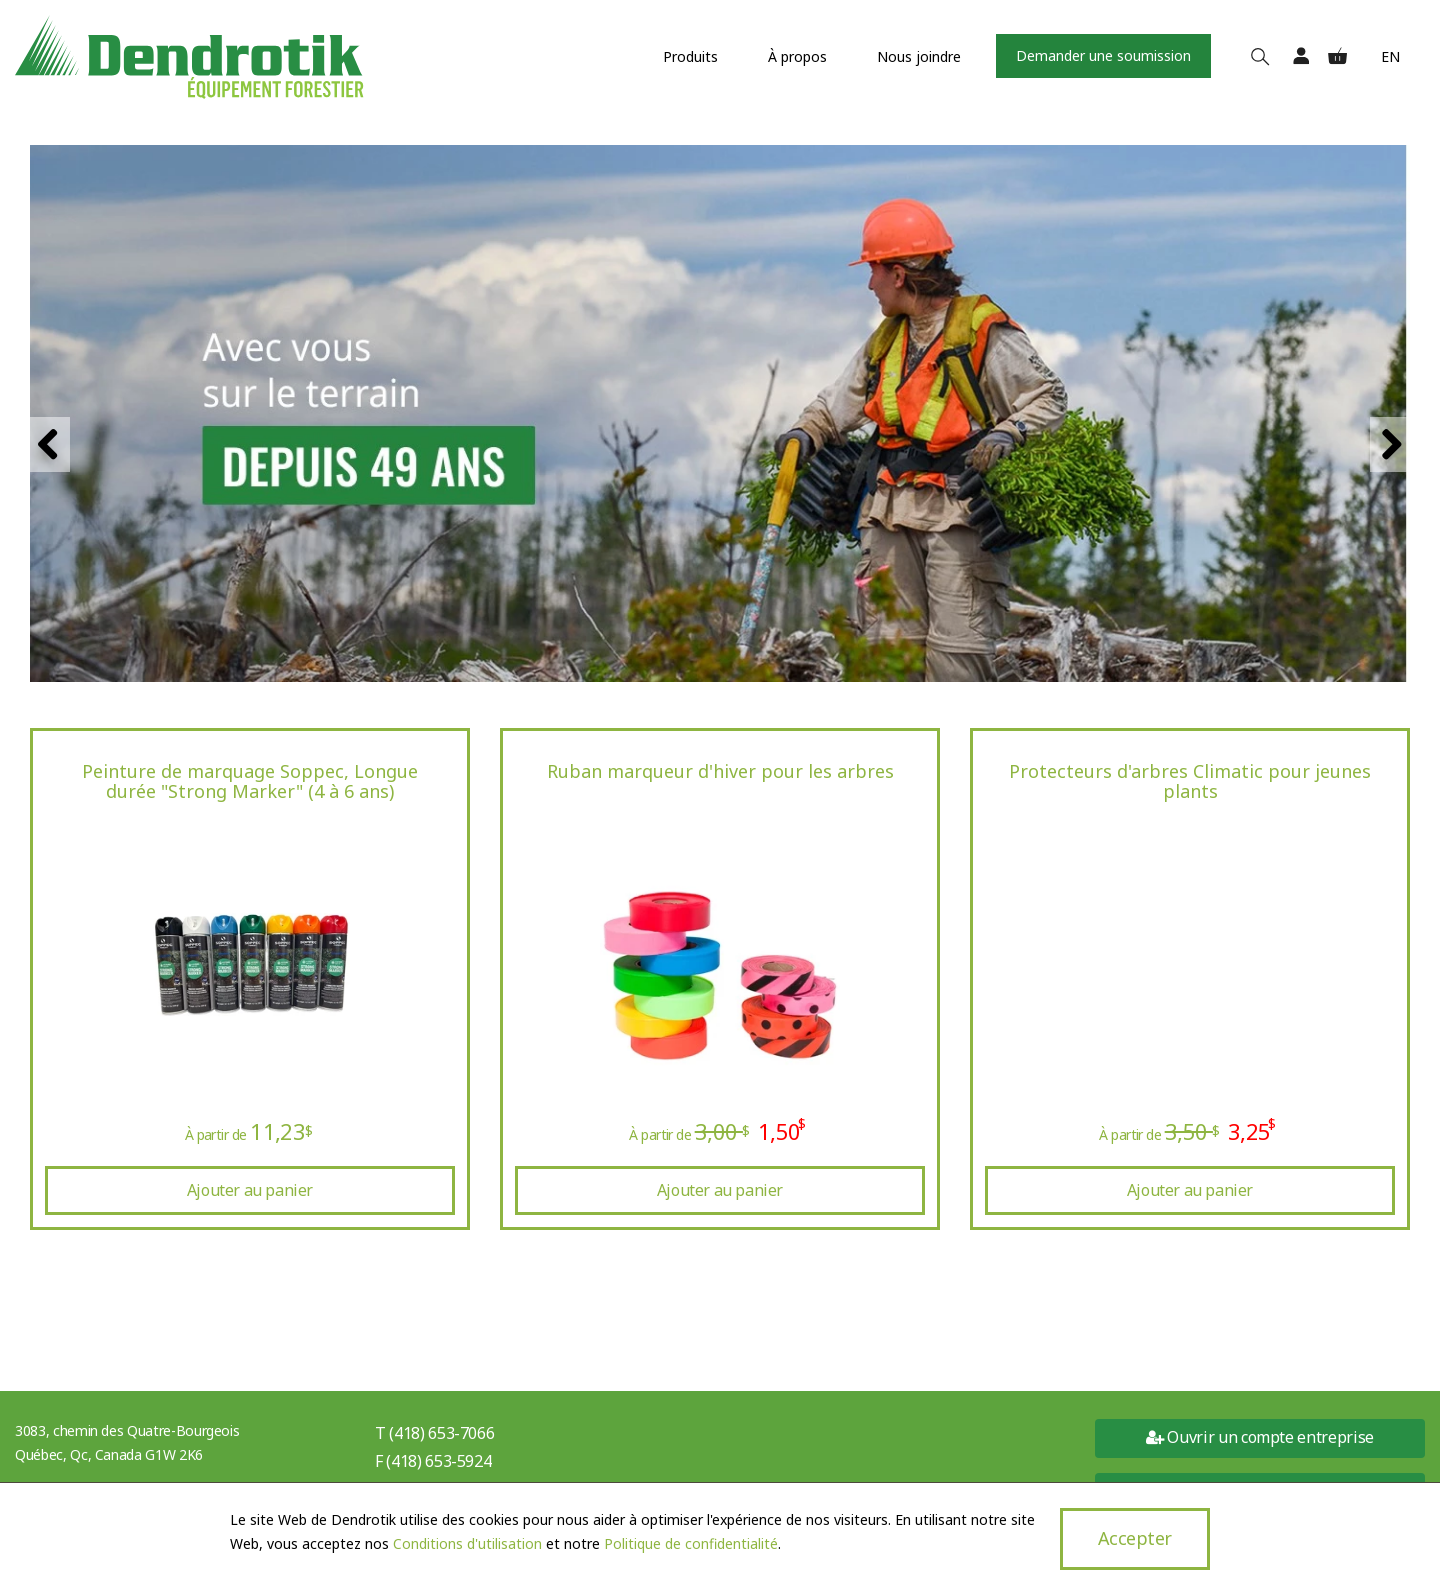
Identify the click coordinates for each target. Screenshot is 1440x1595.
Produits (690, 56)
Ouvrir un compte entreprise (1260, 1437)
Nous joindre (919, 56)
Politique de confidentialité (691, 1543)
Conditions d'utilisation (467, 1543)
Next (1390, 444)
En (1390, 56)
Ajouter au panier (250, 1190)
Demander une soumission (1103, 55)
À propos (797, 56)
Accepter (1135, 1538)
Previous (50, 444)
